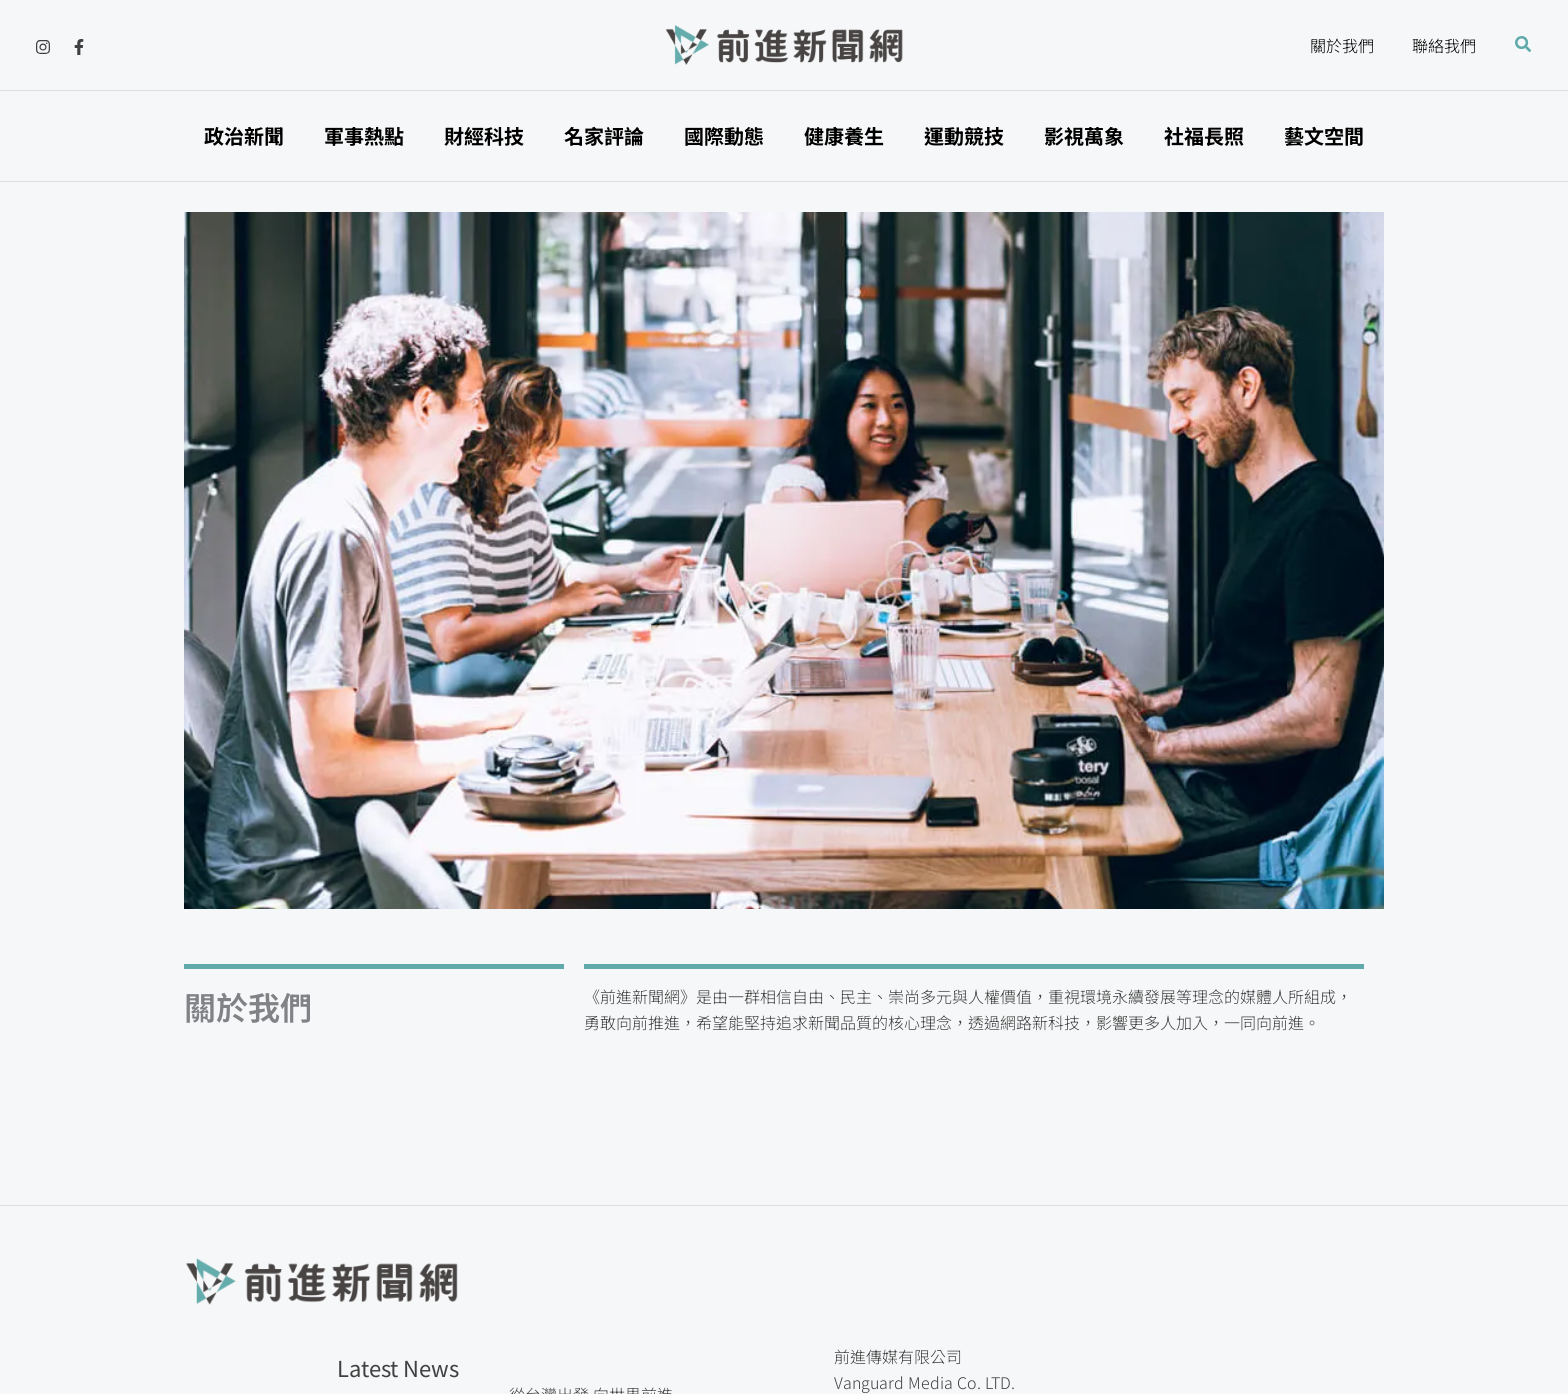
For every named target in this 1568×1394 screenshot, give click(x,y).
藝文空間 (1324, 135)
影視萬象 (1084, 135)
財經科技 (484, 135)
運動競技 (964, 135)
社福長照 (1204, 135)
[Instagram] (43, 47)
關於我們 (1351, 45)
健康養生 (844, 135)
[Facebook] (79, 47)
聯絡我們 (1447, 45)
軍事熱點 (364, 135)
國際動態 (724, 135)
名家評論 (604, 135)
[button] (1524, 45)
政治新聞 (244, 135)
